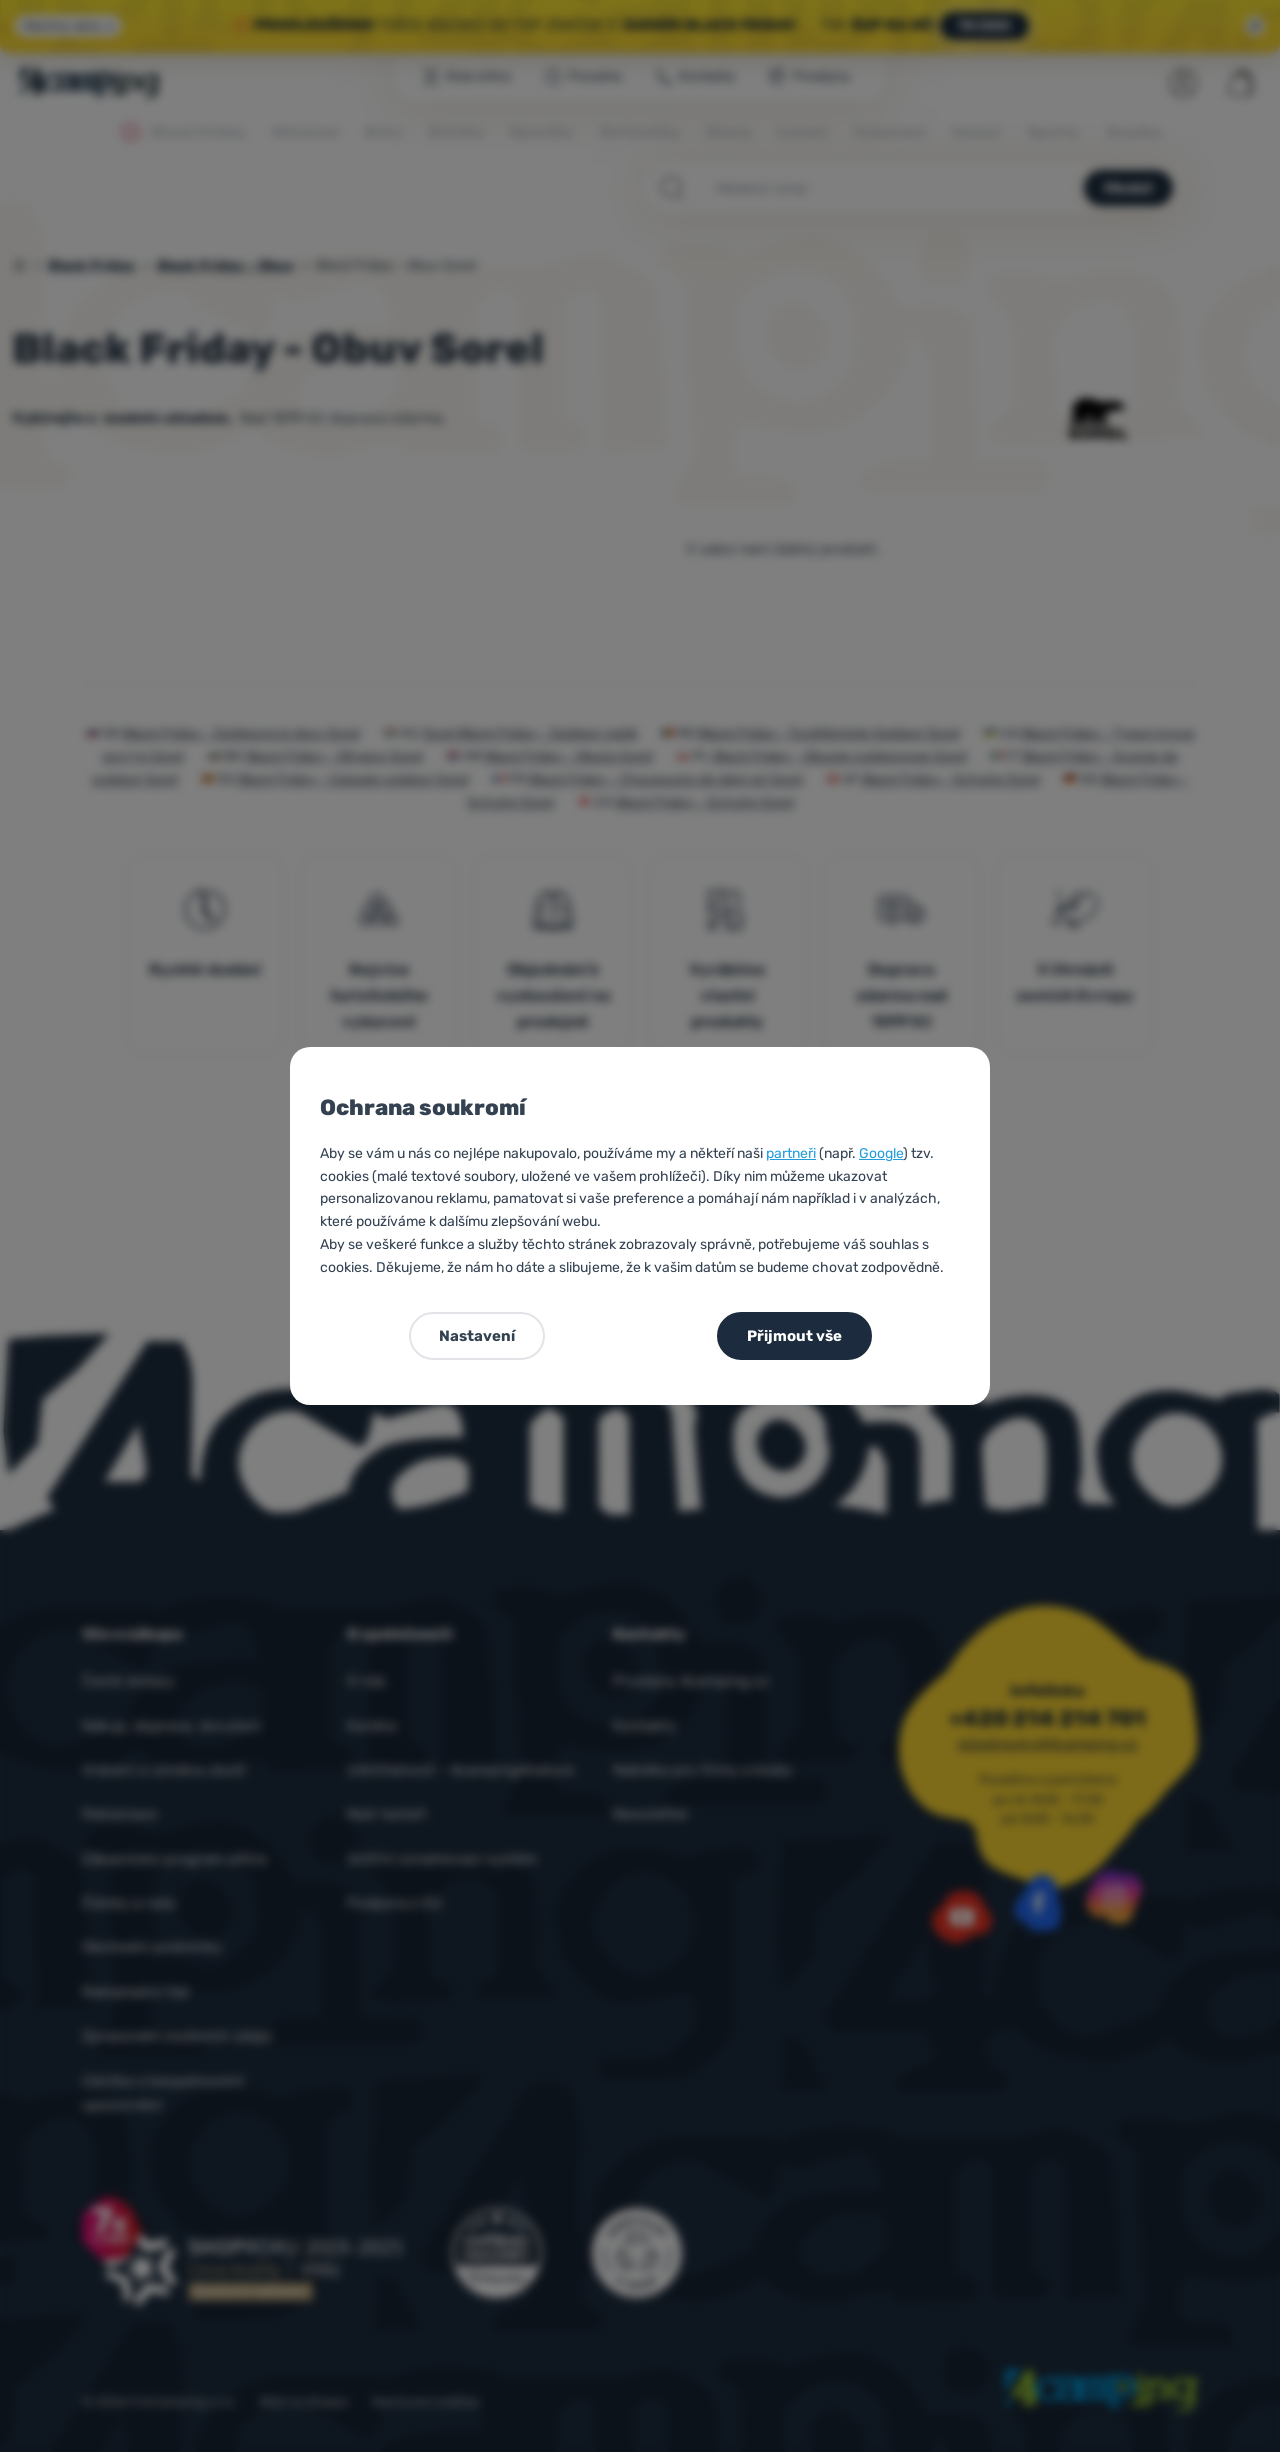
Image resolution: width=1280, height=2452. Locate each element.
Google (881, 1153)
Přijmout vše (794, 1336)
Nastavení (477, 1336)
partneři (791, 1153)
